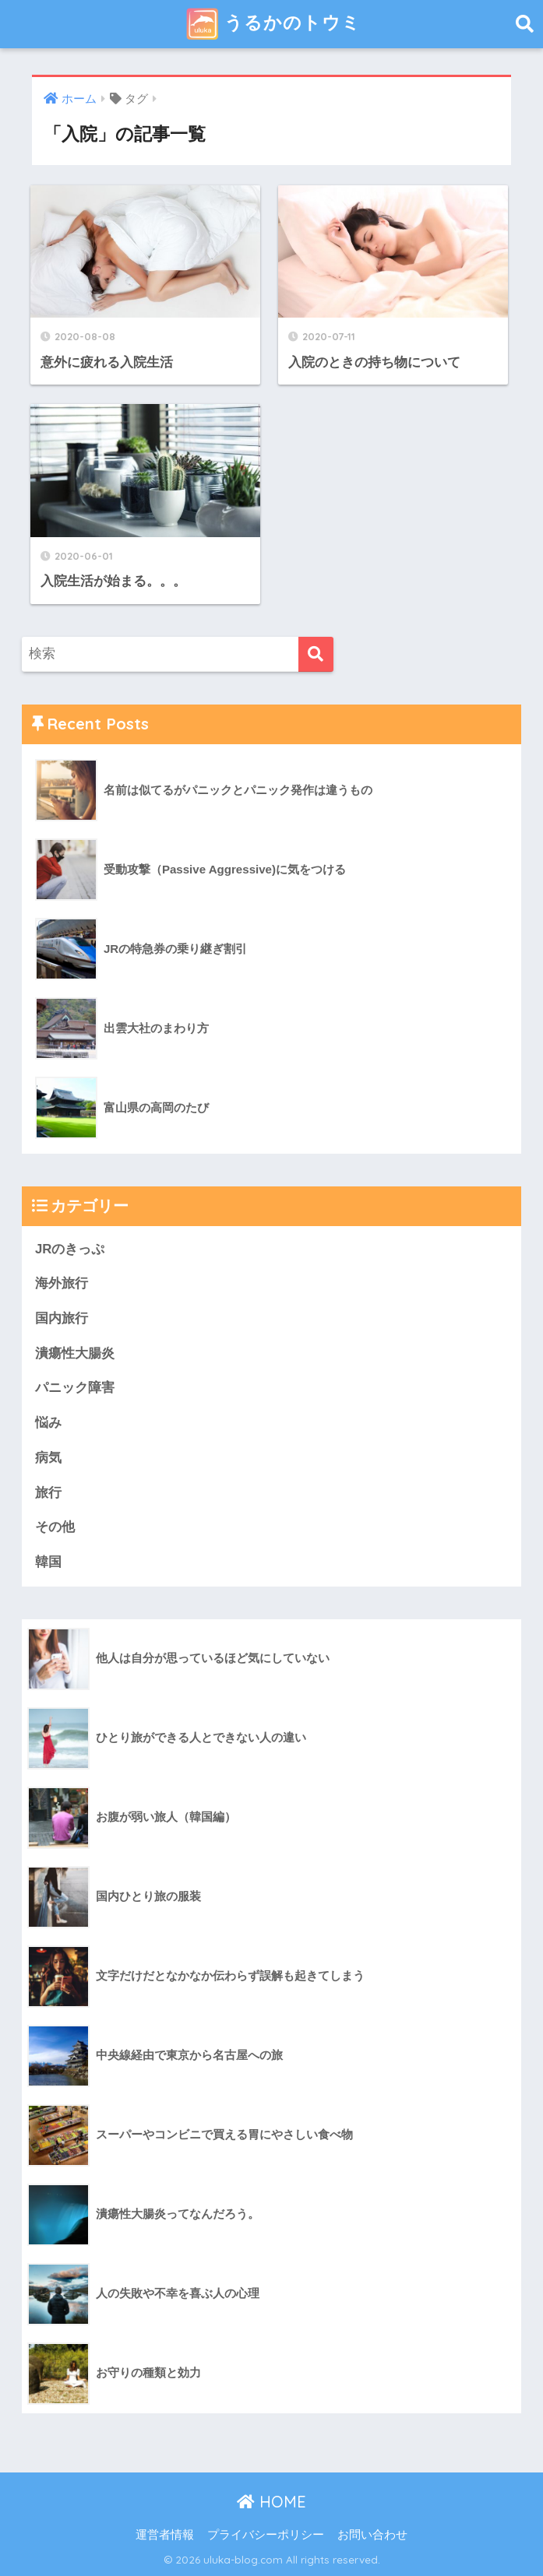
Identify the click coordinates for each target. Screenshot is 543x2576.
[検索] (315, 654)
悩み (48, 1422)
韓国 (48, 1562)
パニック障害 (75, 1387)
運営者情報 (165, 2535)
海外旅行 (61, 1283)
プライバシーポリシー (265, 2535)
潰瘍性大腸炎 (75, 1353)
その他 (55, 1527)
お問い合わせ (372, 2535)
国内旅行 (61, 1318)
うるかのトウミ (273, 24)
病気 (48, 1457)
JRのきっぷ (69, 1249)
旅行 (48, 1492)
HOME (271, 2501)
